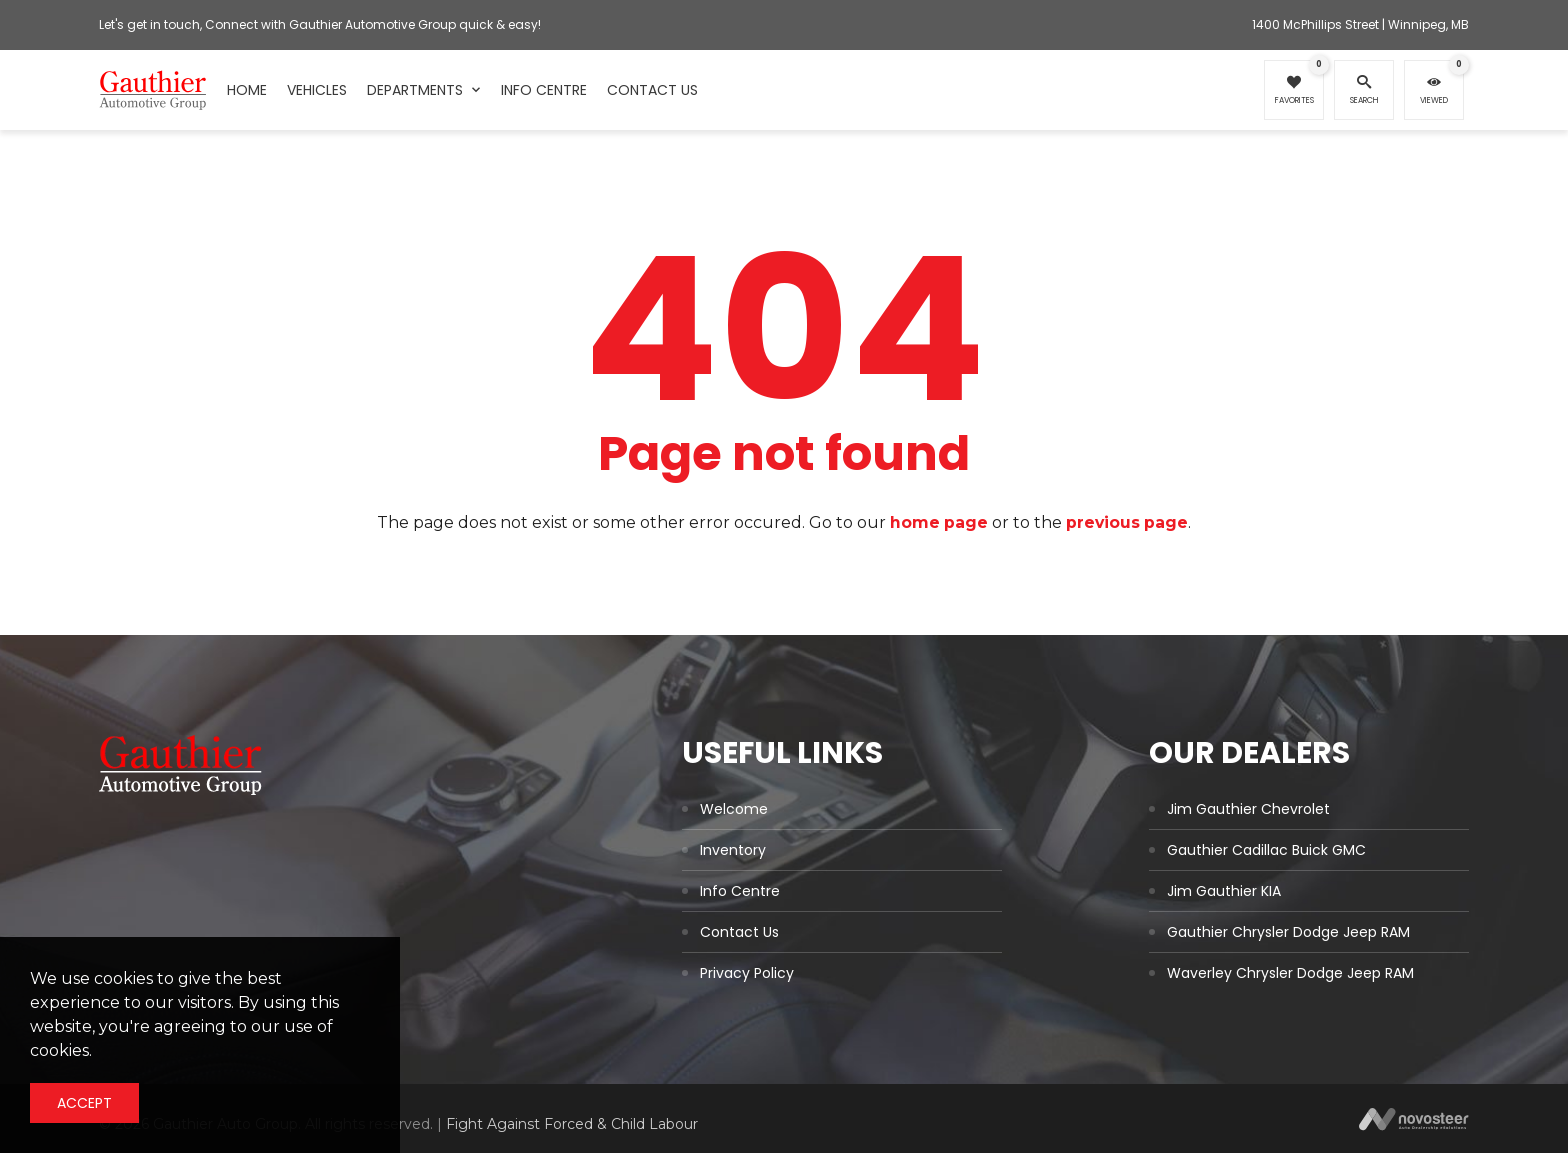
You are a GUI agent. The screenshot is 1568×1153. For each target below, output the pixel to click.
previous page (1128, 522)
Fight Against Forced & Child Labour (572, 1124)
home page (938, 522)
